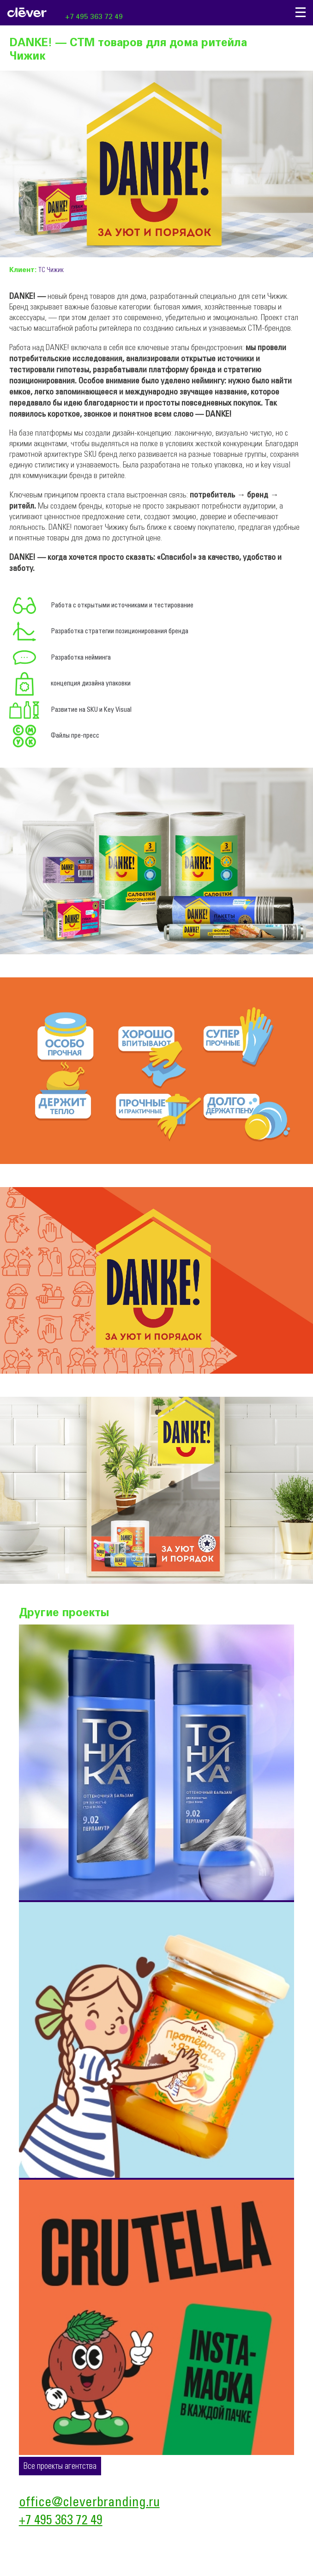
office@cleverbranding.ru (89, 2503)
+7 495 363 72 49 (94, 16)
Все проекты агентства (60, 2466)
